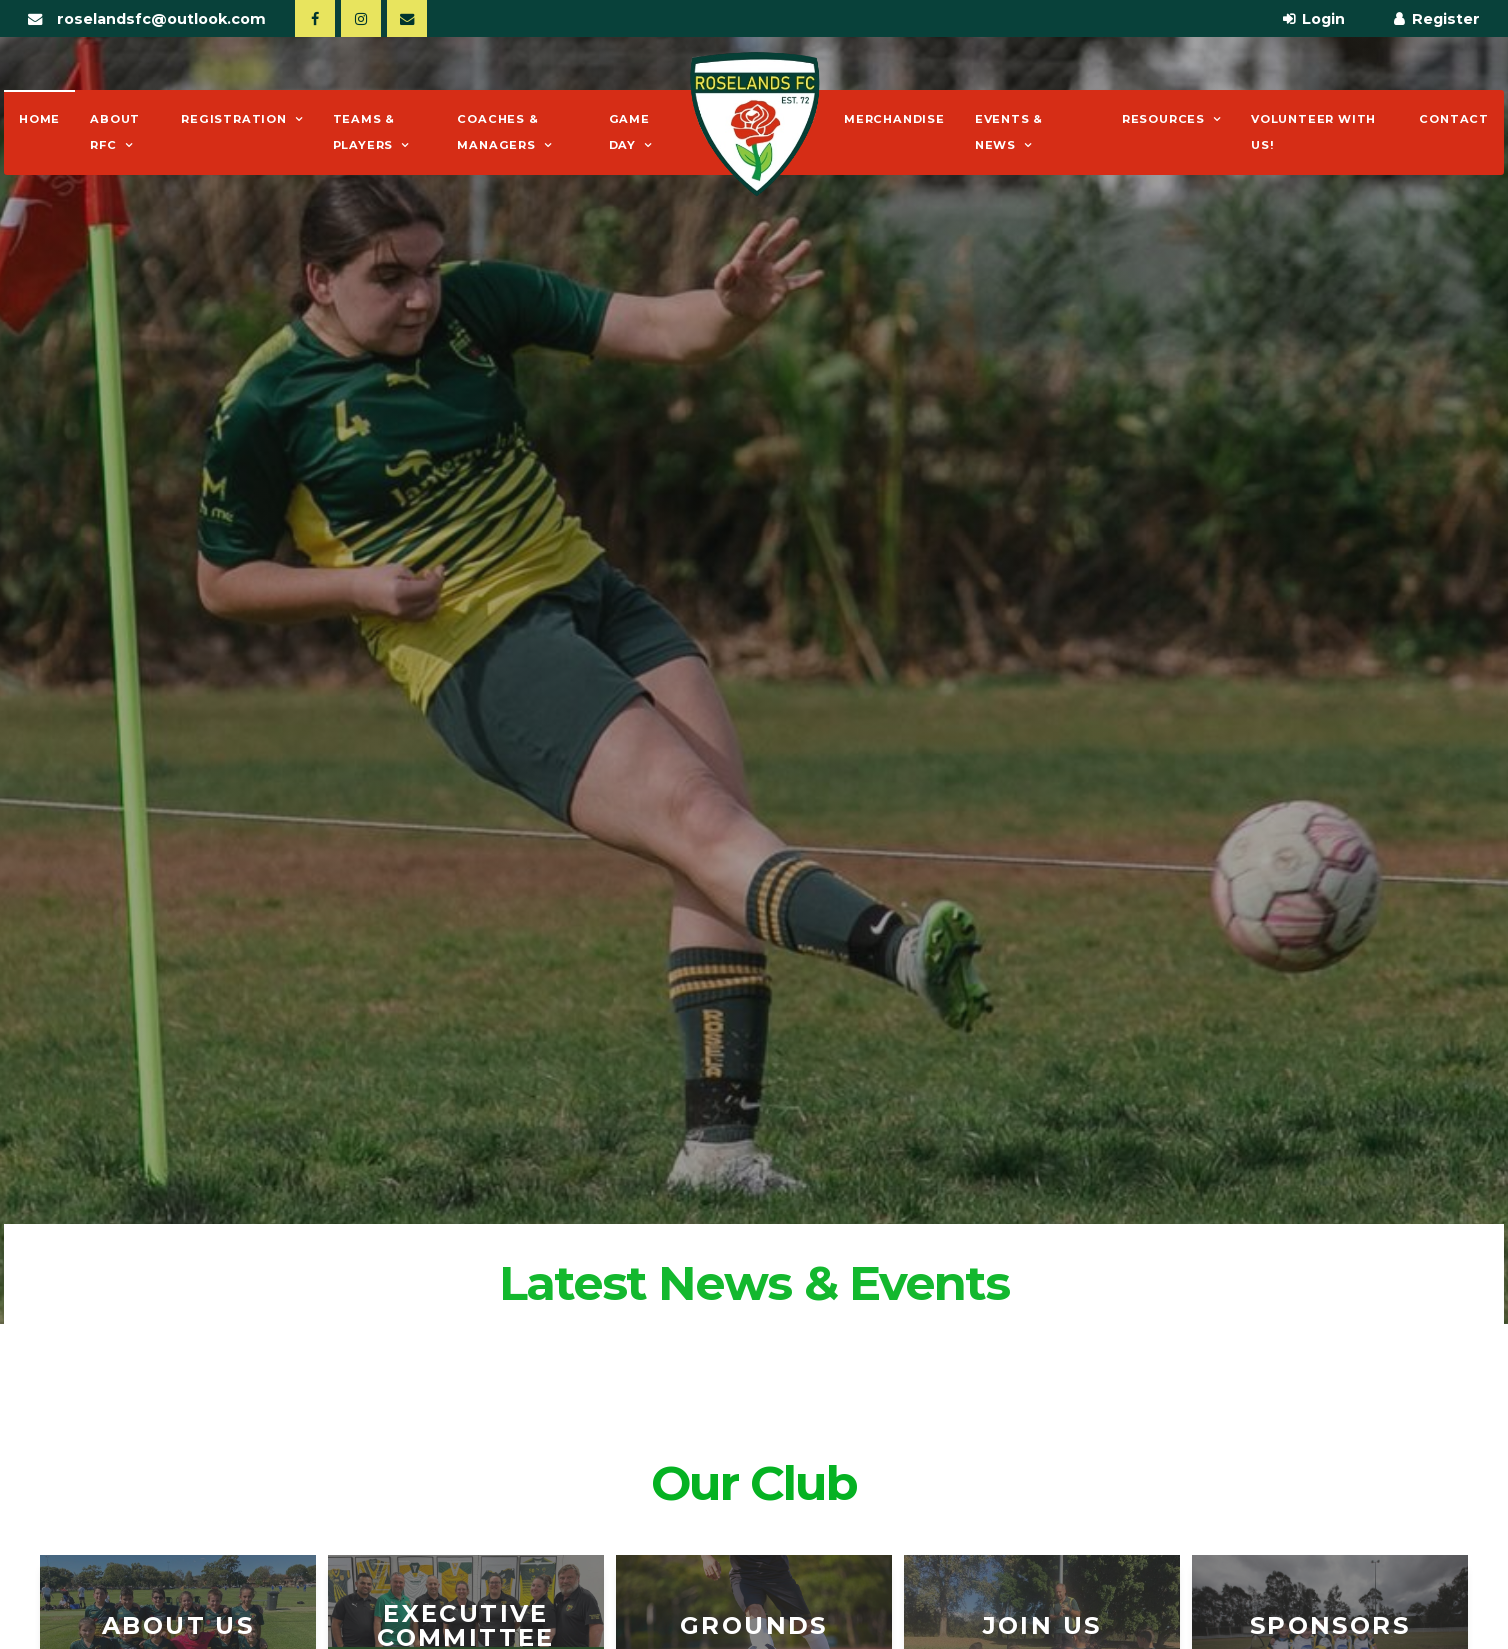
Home (39, 119)
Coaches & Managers (497, 132)
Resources (1163, 119)
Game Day (629, 132)
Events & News (1009, 132)
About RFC (115, 132)
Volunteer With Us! (1313, 132)
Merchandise (894, 119)
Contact (1454, 119)
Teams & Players (364, 132)
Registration (234, 119)
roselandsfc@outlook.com (161, 19)
